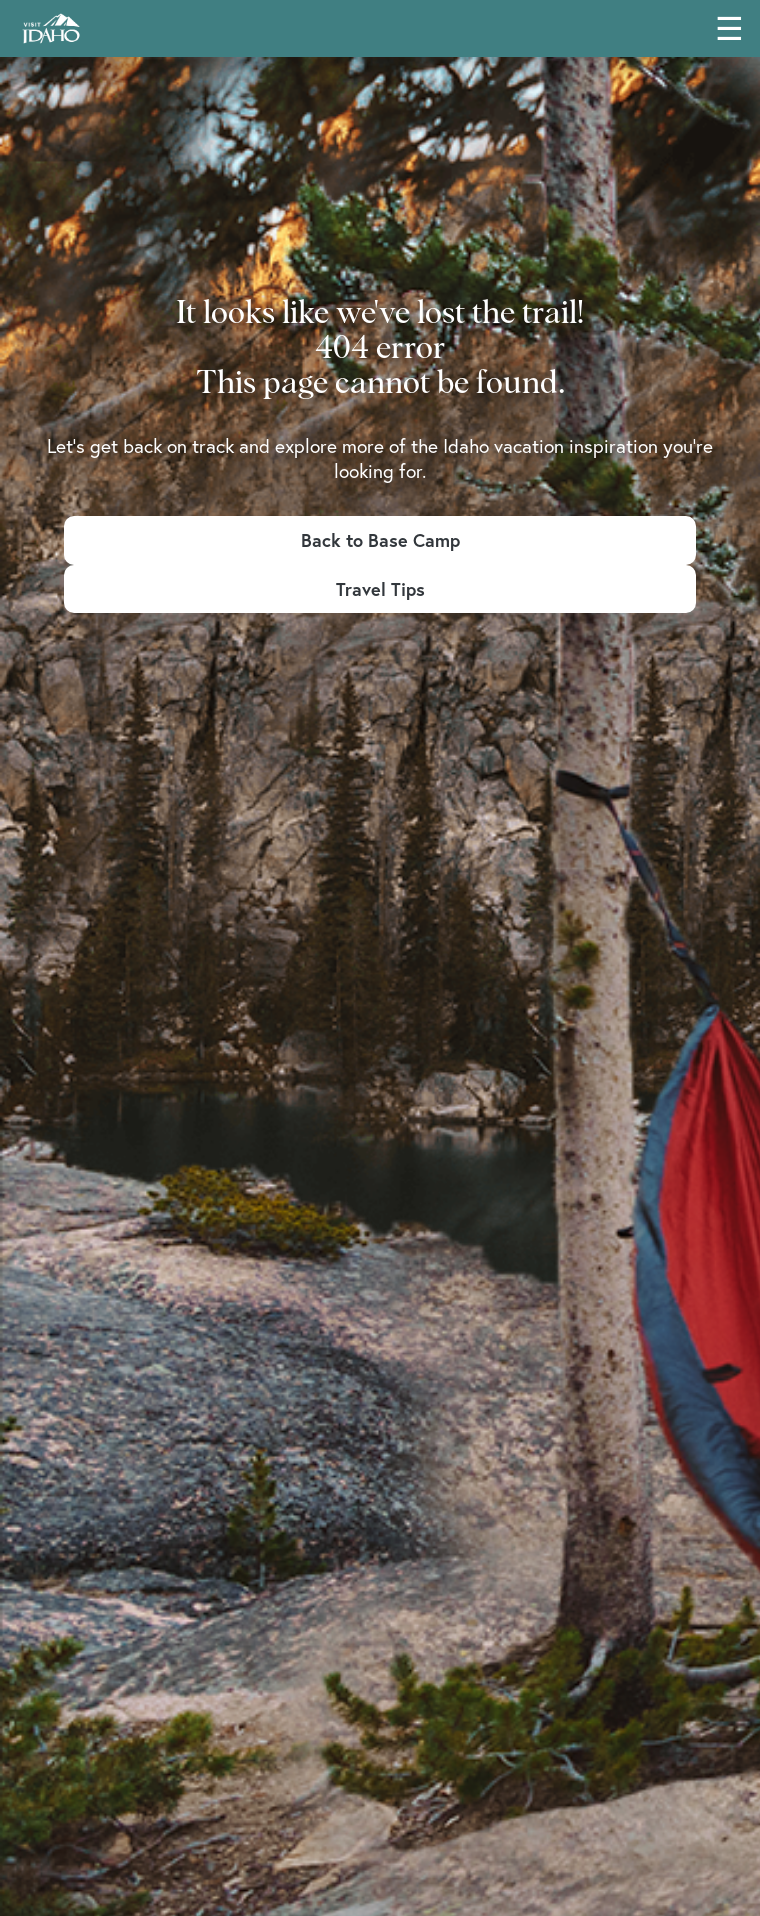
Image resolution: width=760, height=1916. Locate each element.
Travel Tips (380, 589)
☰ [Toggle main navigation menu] (729, 28)
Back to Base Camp (380, 540)
